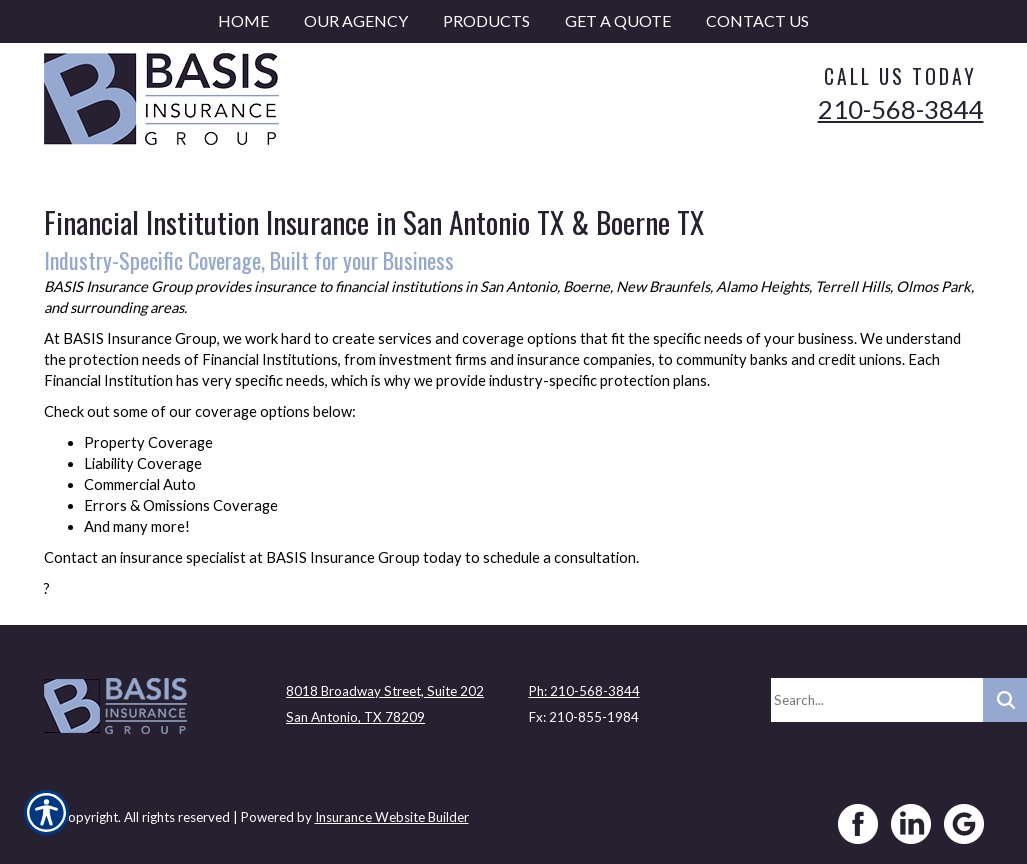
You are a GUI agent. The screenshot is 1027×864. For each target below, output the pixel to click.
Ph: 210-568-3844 (584, 691)
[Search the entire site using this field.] (877, 700)
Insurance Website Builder (392, 817)
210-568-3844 (901, 109)
